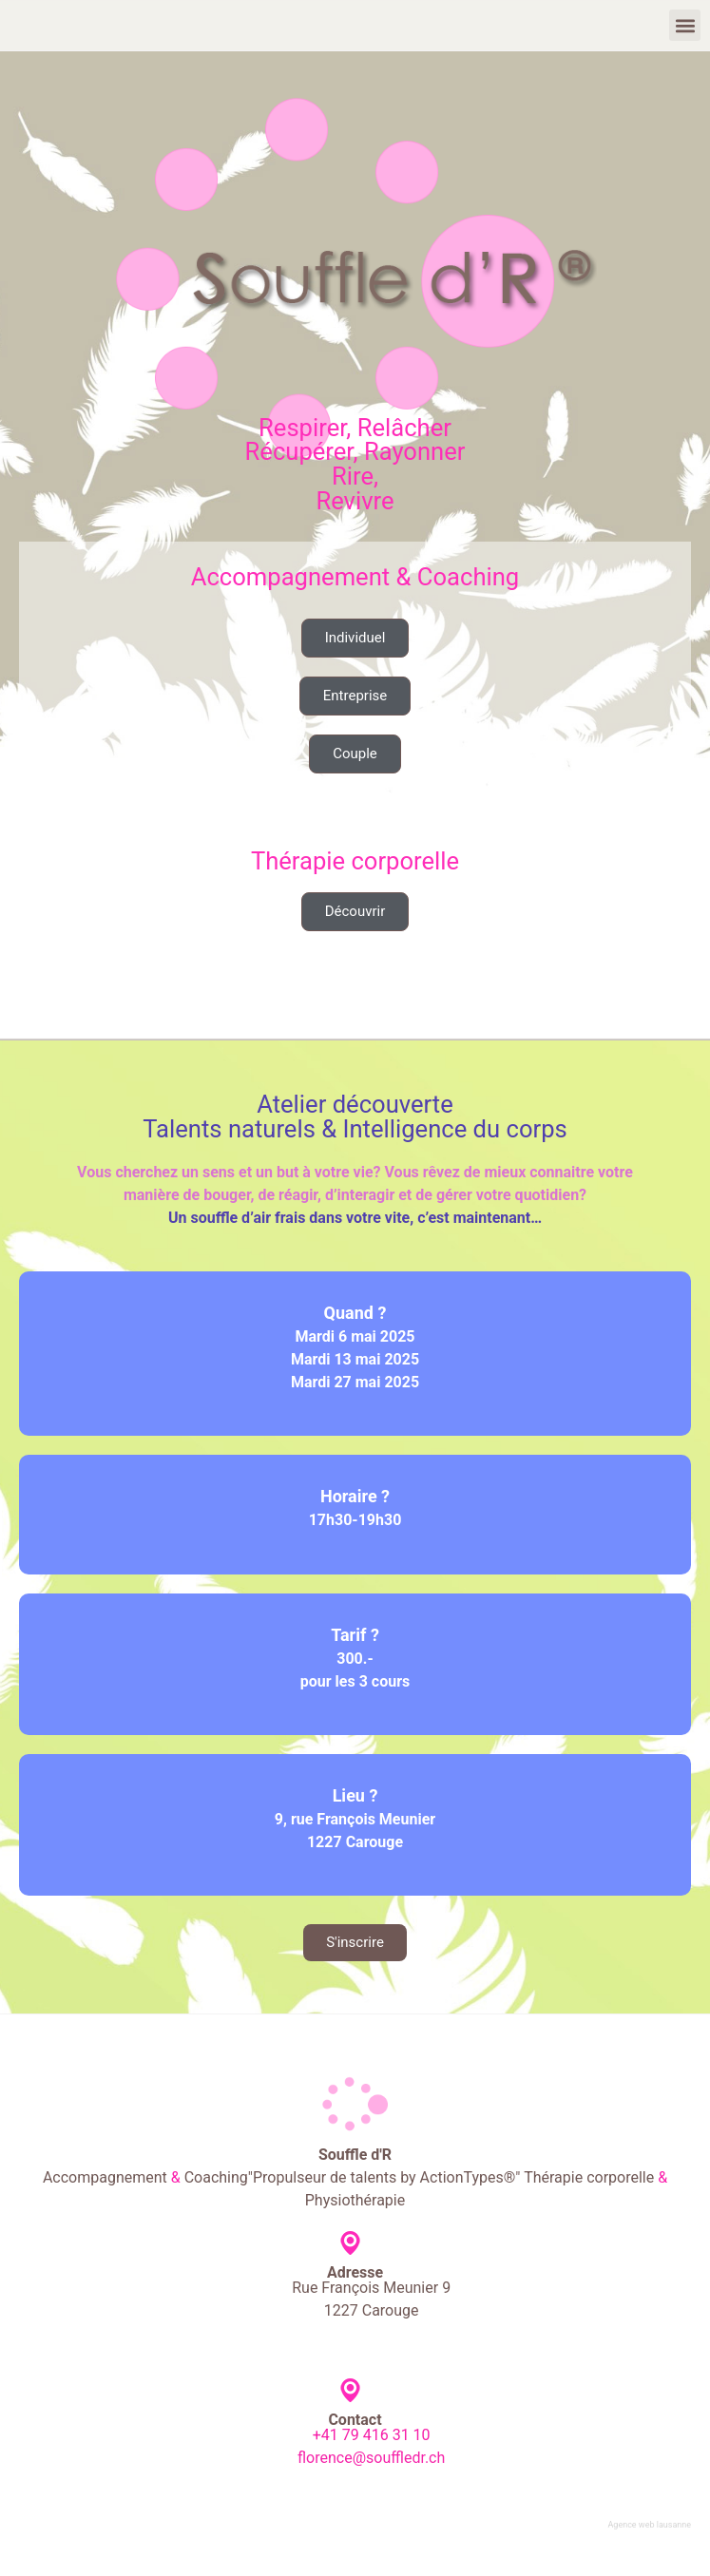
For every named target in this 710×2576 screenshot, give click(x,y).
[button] (684, 25)
